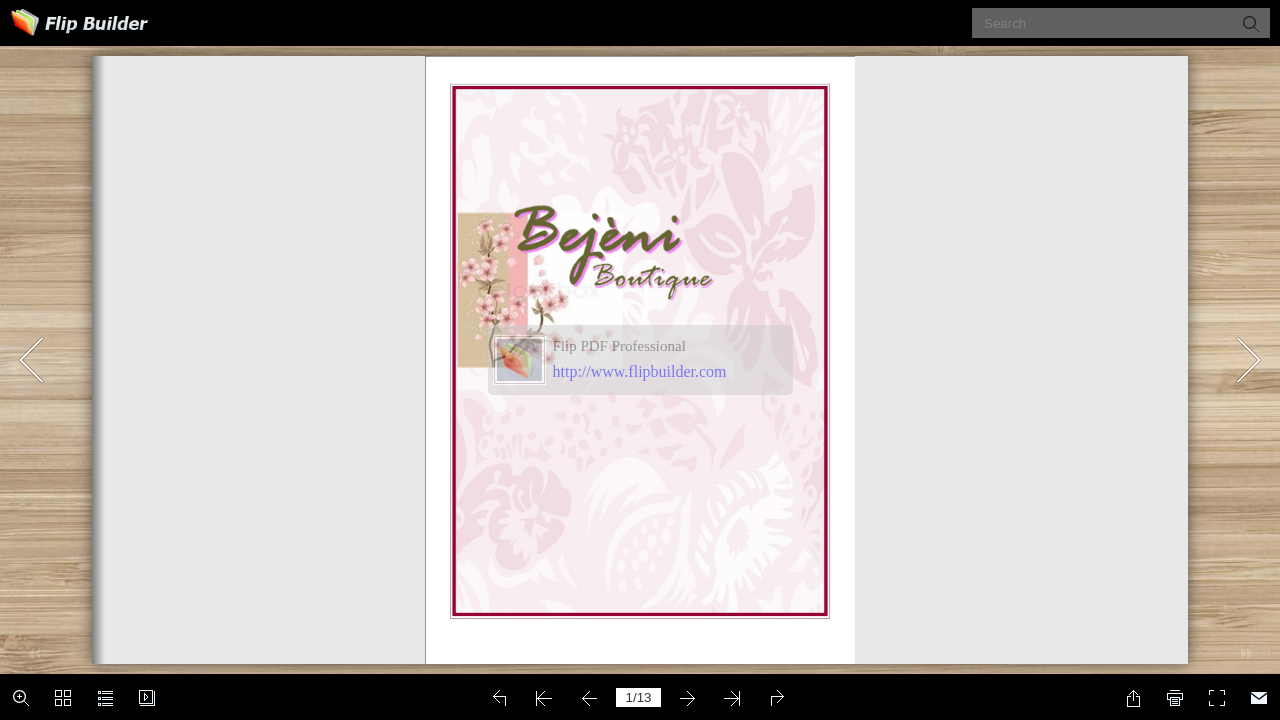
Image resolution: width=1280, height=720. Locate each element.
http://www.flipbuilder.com (640, 371)
